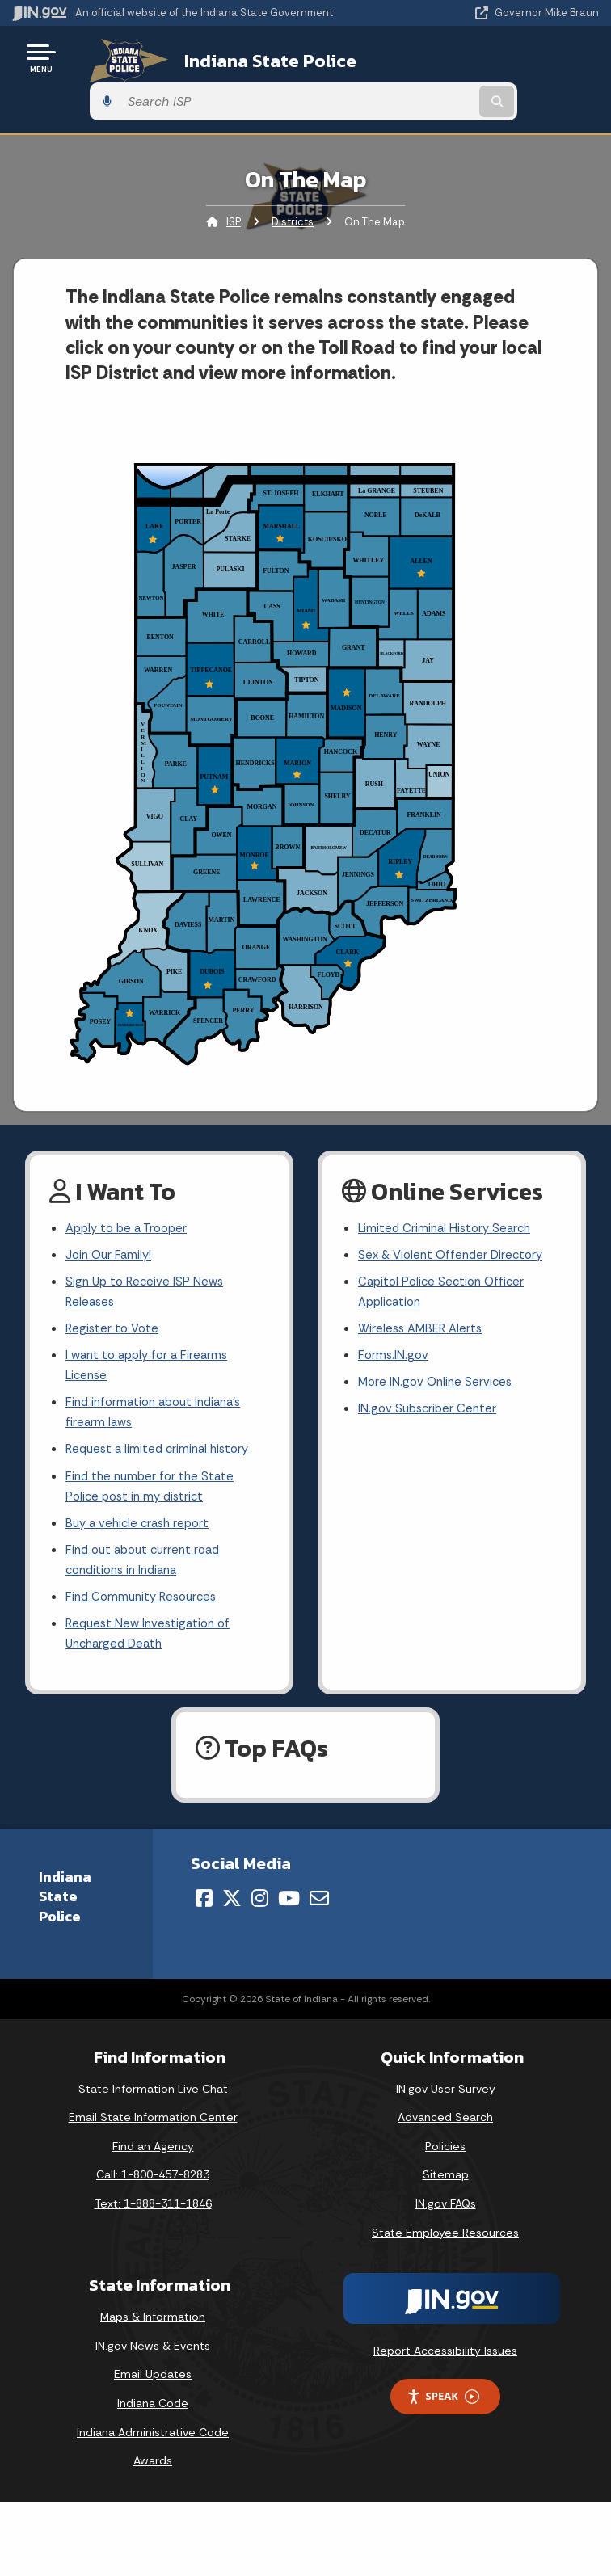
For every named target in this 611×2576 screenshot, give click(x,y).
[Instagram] (259, 1885)
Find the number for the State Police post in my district (153, 1461)
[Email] (319, 1885)
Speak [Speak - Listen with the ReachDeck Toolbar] (443, 2384)
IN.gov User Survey (445, 2076)
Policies (445, 2134)
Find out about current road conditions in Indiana (147, 1541)
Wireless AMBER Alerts (423, 1293)
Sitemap (446, 2162)
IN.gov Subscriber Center (430, 1378)
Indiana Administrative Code (153, 2420)
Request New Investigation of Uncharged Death (151, 1619)
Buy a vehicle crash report (141, 1500)
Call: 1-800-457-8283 (152, 2162)
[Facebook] (204, 1885)
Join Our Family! (111, 1214)
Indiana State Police (247, 57)
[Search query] (513, 58)
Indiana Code (152, 2391)
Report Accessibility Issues (445, 2338)
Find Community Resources (145, 1580)
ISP (233, 178)
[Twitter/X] (232, 1885)
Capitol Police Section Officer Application (445, 1254)
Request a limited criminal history (162, 1422)
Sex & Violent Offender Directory (455, 1214)
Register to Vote (113, 1293)
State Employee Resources (445, 2219)
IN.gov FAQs (445, 2191)
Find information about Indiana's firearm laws (159, 1382)
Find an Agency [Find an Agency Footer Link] (153, 2134)
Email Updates (153, 2362)
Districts (293, 178)
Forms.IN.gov (394, 1321)
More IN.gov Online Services (438, 1349)
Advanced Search (445, 2105)
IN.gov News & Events (152, 2333)
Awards (152, 2448)
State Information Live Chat (153, 2076)
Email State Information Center (153, 2105)
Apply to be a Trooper (130, 1185)
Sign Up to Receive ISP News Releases (147, 1254)
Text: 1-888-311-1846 (153, 2191)
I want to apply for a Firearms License (151, 1332)
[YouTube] (289, 1885)
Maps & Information (152, 2304)
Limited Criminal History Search (448, 1185)
